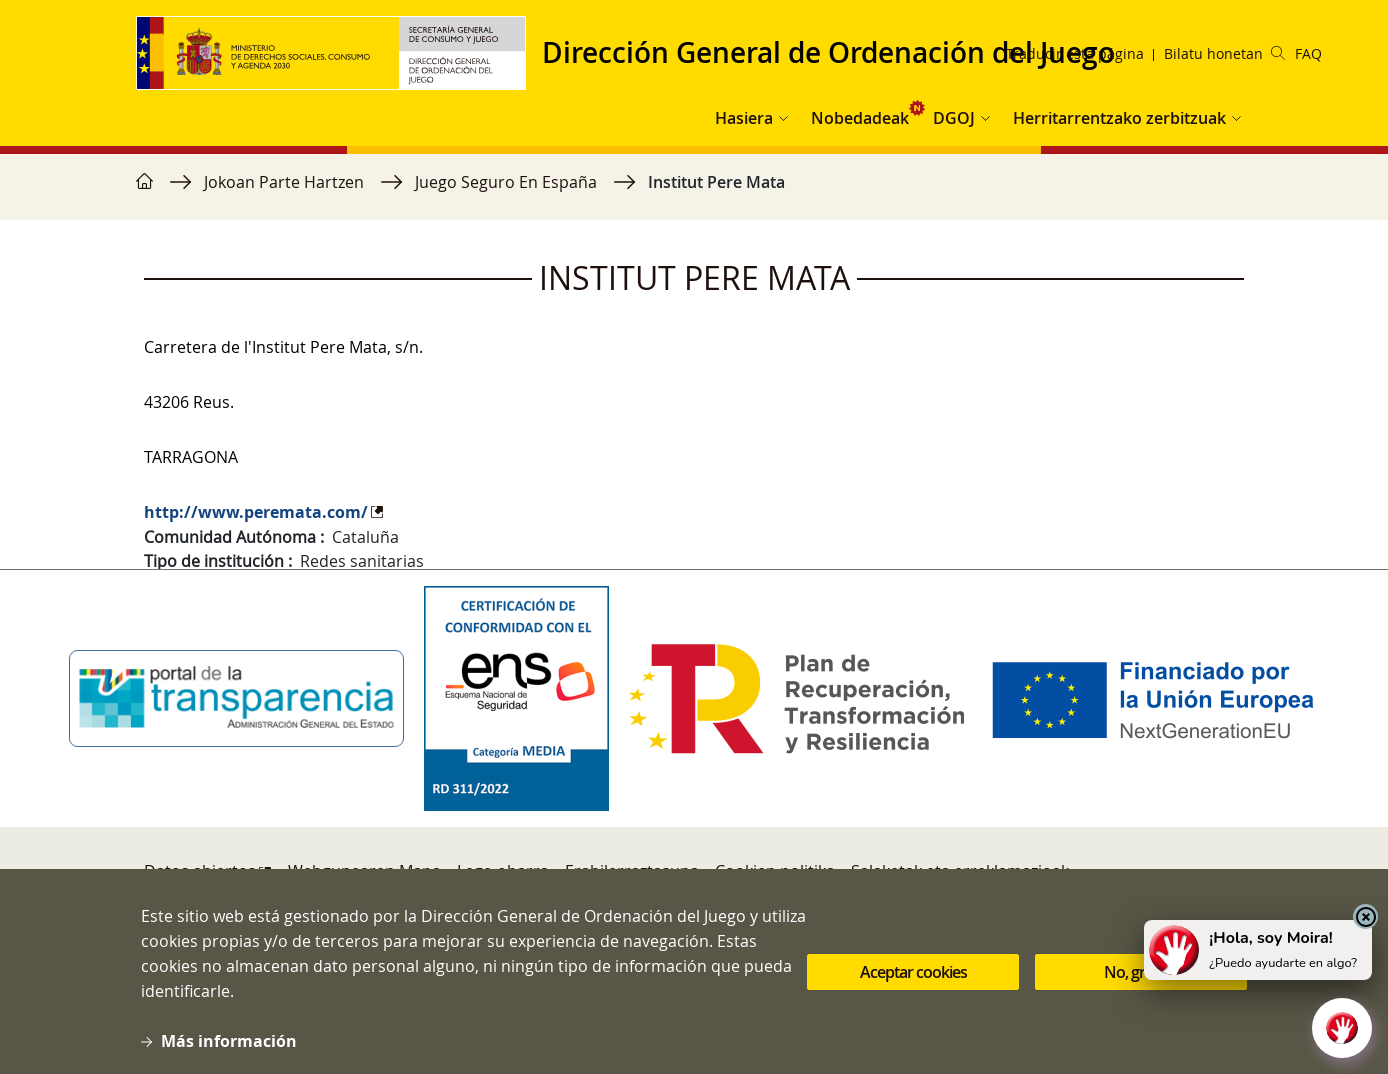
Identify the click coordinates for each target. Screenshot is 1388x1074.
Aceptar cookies (913, 983)
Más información (229, 1053)
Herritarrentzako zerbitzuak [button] (1119, 118)
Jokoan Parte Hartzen (284, 182)
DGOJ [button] (954, 118)
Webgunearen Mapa (364, 871)
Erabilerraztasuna (632, 871)
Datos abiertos (200, 871)
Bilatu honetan (1224, 53)
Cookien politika (775, 871)
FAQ (1308, 53)
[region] (694, 192)
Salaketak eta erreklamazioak (960, 871)
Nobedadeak (860, 118)
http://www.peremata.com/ (256, 512)
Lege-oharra (503, 871)
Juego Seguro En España (506, 182)
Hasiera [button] (744, 118)
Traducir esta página (1075, 53)
